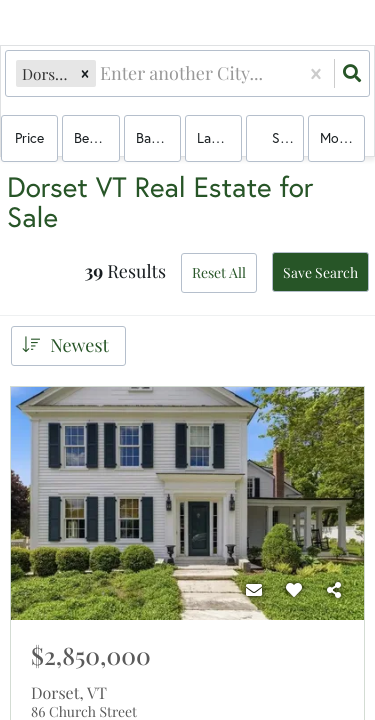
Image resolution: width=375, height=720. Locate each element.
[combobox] (102, 73)
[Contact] (254, 590)
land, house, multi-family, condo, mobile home (219, 137)
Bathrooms (158, 137)
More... (340, 137)
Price (29, 137)
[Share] (334, 590)
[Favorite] (294, 590)
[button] (85, 73)
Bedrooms (96, 137)
